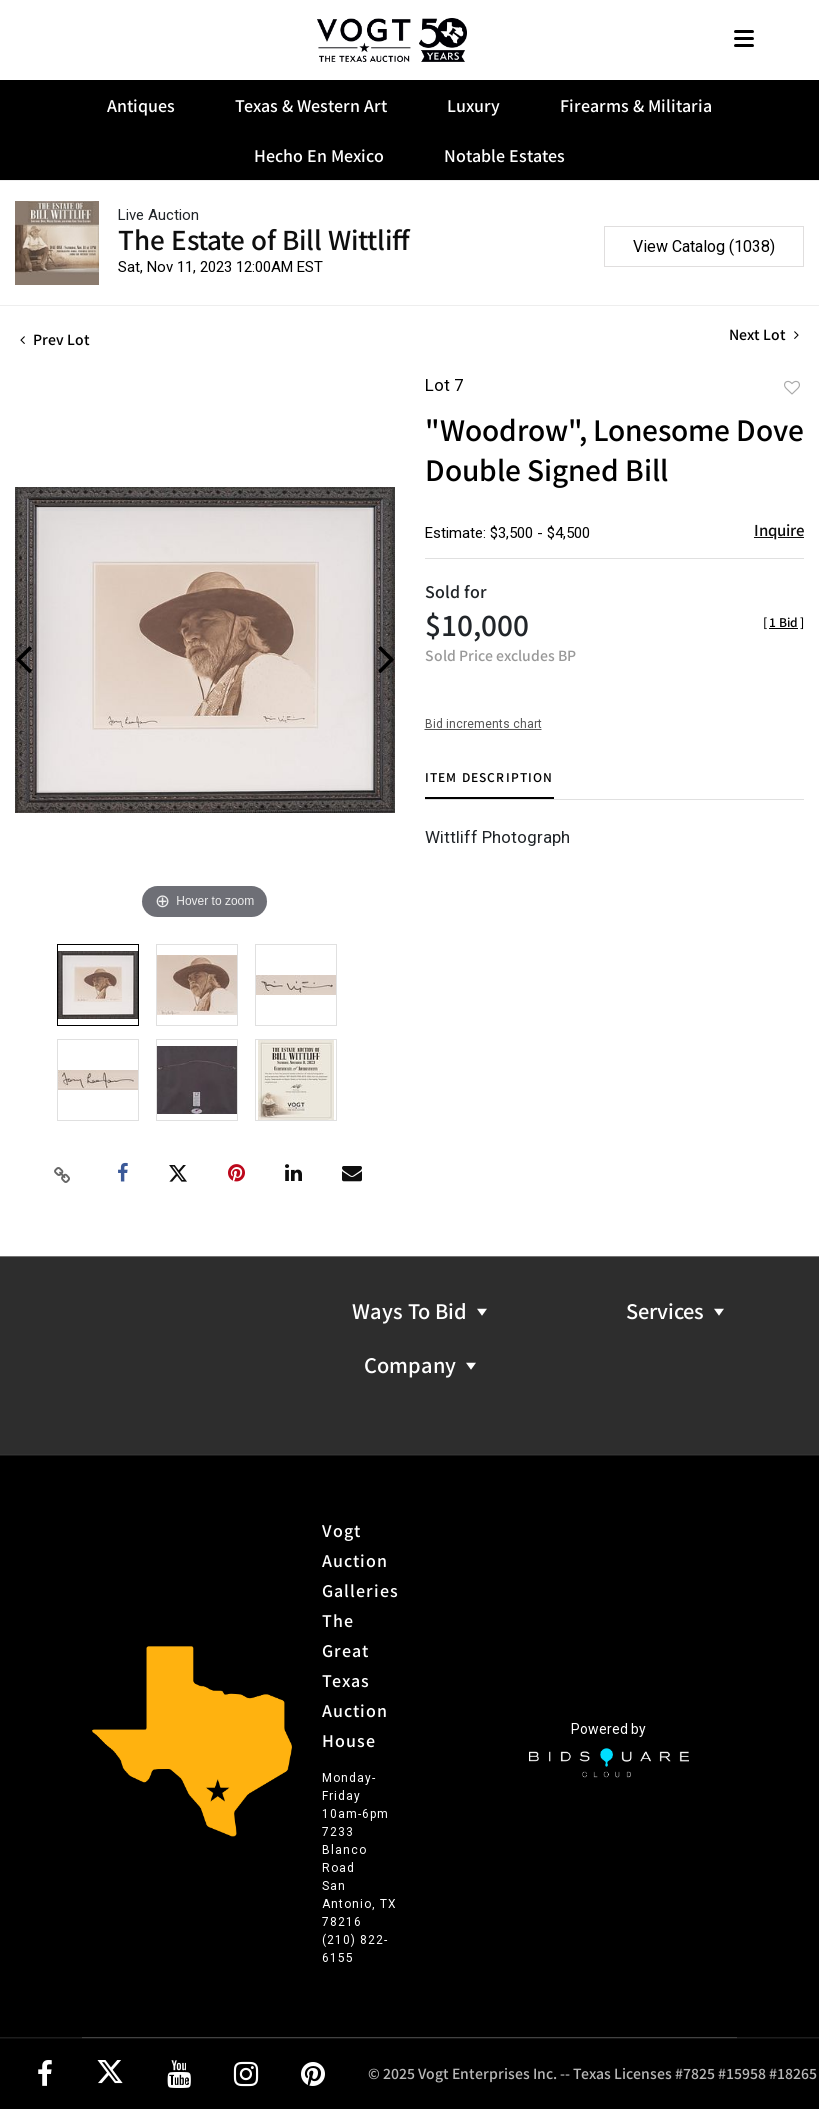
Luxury (473, 105)
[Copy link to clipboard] (62, 1174)
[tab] (489, 784)
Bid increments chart (483, 724)
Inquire (779, 529)
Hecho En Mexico (319, 155)
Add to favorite (792, 387)
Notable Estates (504, 155)
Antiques (141, 105)
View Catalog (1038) (704, 246)
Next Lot (764, 334)
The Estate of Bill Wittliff (264, 238)
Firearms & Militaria (636, 105)
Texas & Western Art (311, 105)
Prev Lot (55, 339)
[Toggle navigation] (744, 40)
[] (783, 621)
